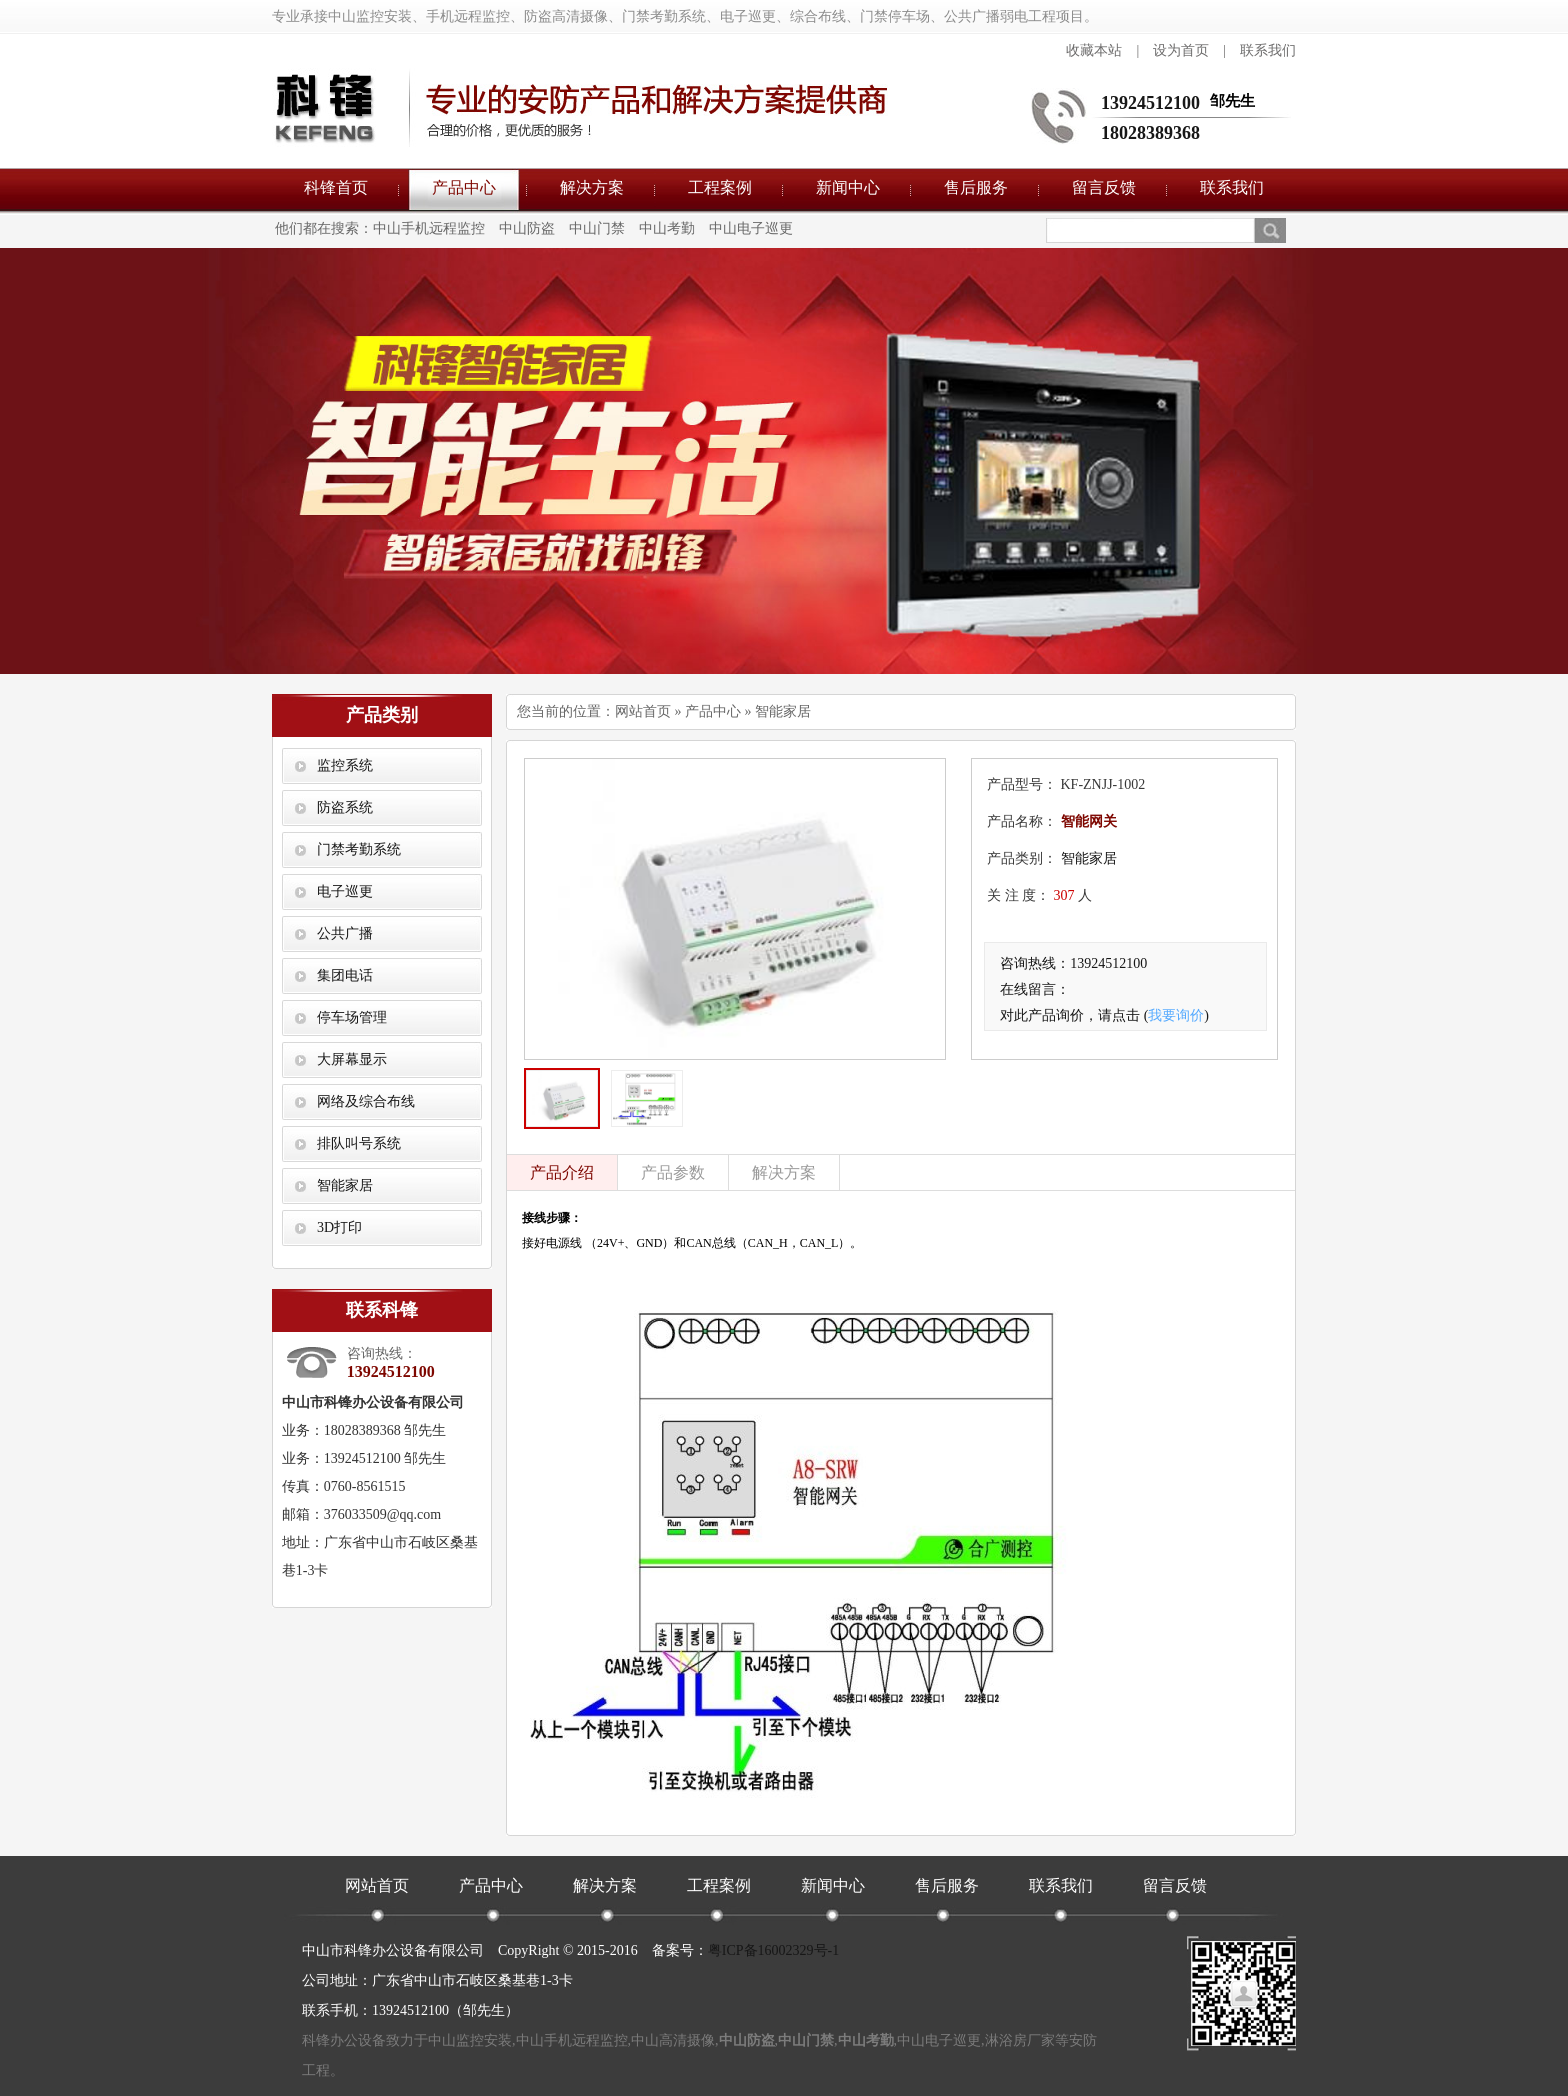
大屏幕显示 (352, 1059)
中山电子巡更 (751, 228)
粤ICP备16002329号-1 (773, 1950)
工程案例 (720, 187)
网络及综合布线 (366, 1101)
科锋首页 (336, 187)
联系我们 (1268, 50)
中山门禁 (597, 228)
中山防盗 (527, 228)
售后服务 (976, 187)
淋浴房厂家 (1020, 2040)
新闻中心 (848, 187)
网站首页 (643, 711)
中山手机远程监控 (429, 228)
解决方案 (592, 187)
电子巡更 (345, 891)
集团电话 (345, 975)
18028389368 (1150, 133)
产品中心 (464, 187)
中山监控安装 (470, 2040)
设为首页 (1181, 50)
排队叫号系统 (359, 1143)
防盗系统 (345, 807)
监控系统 (345, 765)
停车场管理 (352, 1017)
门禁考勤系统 (359, 849)
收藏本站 (1094, 50)
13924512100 (1150, 103)
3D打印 (339, 1227)
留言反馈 (1104, 187)
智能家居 (345, 1185)
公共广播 (345, 933)
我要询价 (1176, 1015)
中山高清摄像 (673, 2040)
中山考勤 (667, 228)
